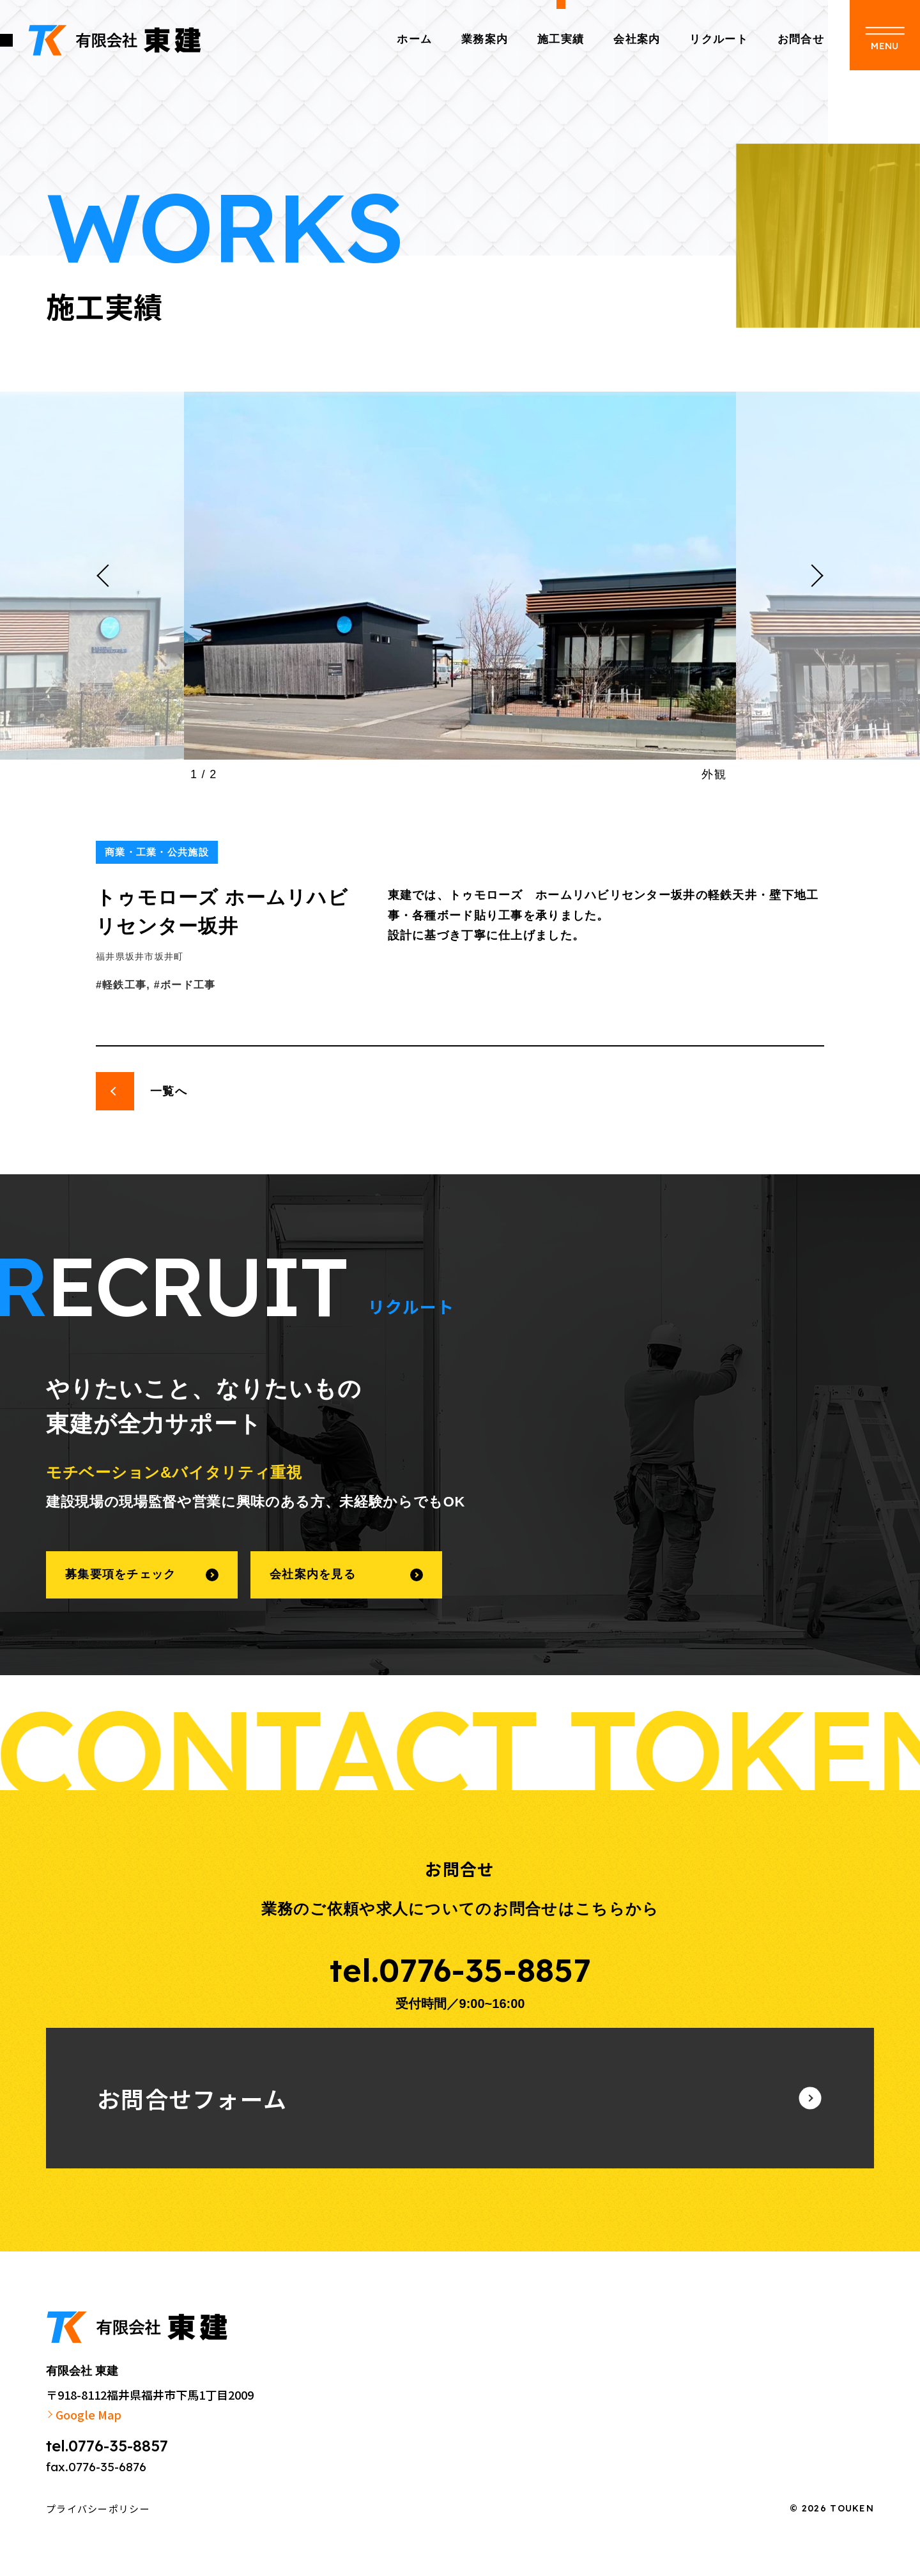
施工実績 (560, 39)
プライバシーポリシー (98, 2508)
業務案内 (484, 39)
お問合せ (801, 39)
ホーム (414, 39)
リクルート (718, 39)
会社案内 (636, 39)
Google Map (88, 2414)
